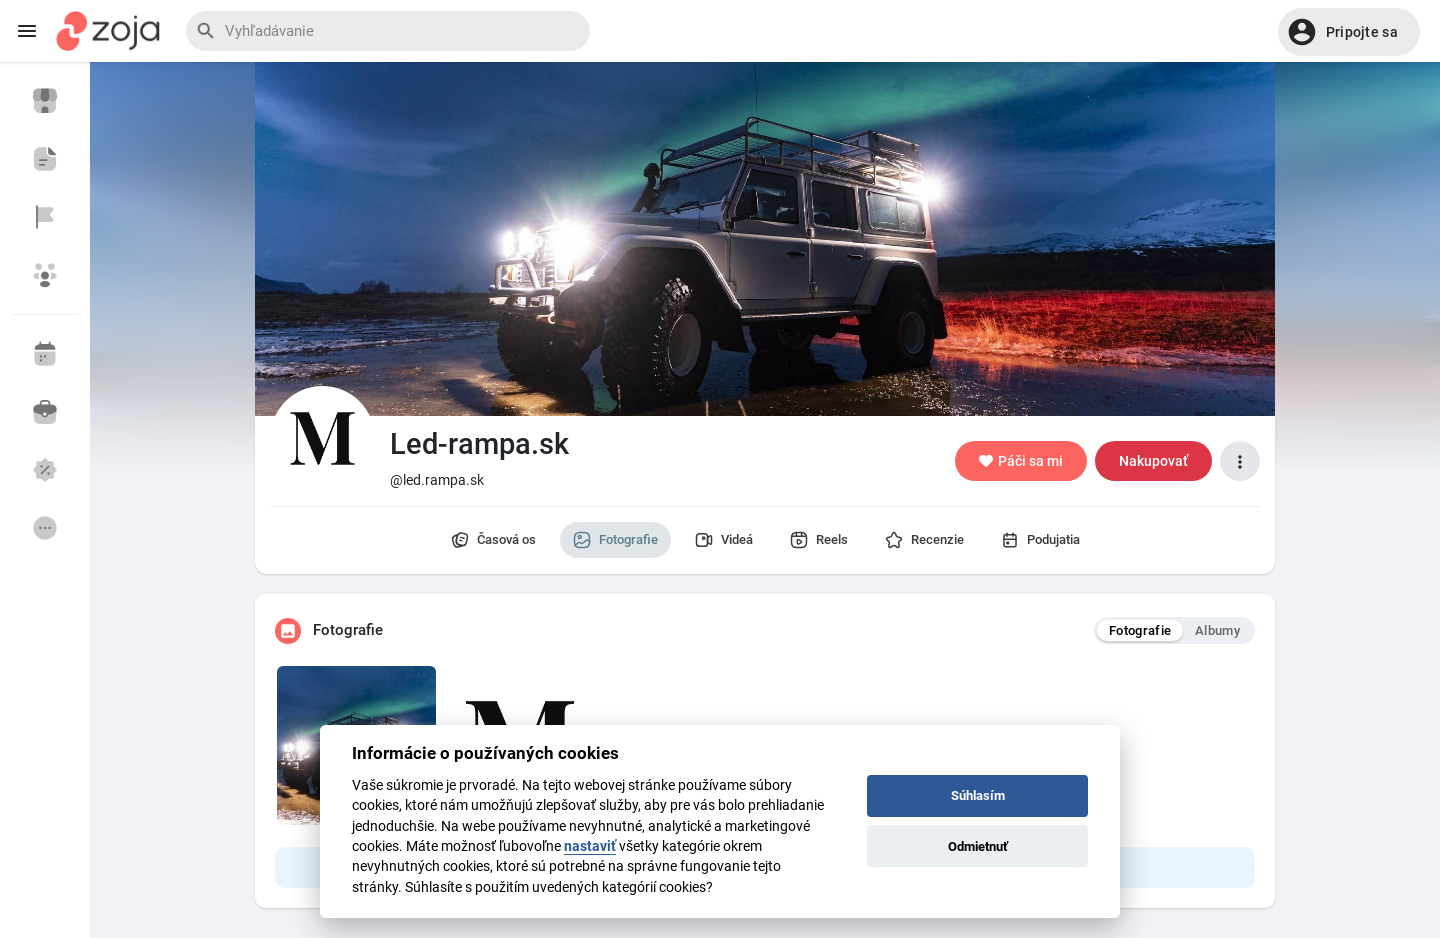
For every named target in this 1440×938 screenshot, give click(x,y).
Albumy (1217, 630)
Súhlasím (978, 795)
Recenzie (924, 540)
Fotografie (615, 540)
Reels (819, 540)
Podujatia (1040, 540)
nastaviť (590, 846)
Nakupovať (1153, 461)
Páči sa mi (1021, 461)
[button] (1349, 32)
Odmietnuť (978, 846)
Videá (724, 540)
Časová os (493, 540)
